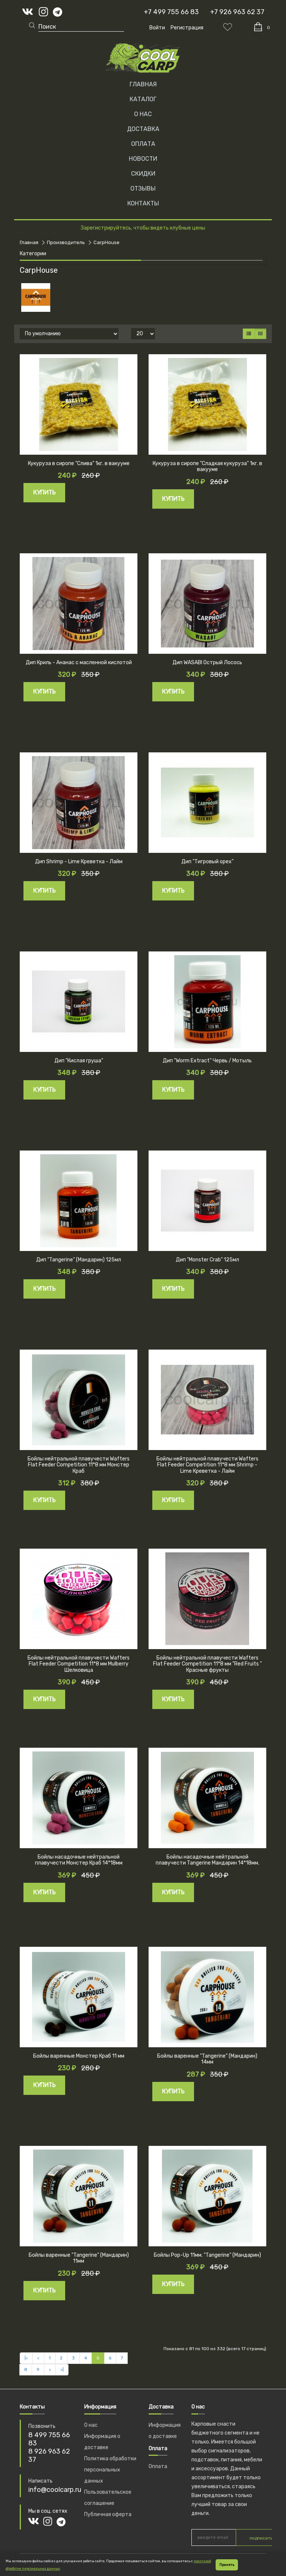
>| (62, 2369)
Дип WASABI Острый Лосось (207, 662)
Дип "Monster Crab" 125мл (207, 1260)
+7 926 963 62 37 (237, 12)
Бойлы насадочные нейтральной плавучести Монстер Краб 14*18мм (79, 1860)
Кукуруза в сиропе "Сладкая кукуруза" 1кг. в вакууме (207, 466)
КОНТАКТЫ (143, 203)
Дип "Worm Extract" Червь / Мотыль (207, 1060)
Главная (143, 84)
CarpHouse (106, 242)
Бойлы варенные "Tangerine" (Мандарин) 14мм (207, 2059)
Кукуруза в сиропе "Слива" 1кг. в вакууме (79, 463)
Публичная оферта (107, 2514)
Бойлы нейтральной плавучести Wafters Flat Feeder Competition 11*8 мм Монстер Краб (79, 1465)
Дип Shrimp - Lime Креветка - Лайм (79, 861)
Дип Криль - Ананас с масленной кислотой (79, 662)
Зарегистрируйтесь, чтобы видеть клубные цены (143, 228)
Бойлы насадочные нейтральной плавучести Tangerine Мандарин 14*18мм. (207, 1860)
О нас (91, 2425)
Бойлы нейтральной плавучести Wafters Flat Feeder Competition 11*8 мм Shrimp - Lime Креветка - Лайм (207, 1465)
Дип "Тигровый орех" (207, 861)
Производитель (66, 242)
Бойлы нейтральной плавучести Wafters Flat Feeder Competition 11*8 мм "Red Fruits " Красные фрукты (207, 1664)
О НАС (143, 114)
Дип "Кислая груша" (78, 1060)
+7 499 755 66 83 (171, 12)
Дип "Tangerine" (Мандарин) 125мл (78, 1260)
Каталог (143, 99)
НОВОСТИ (143, 158)
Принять (226, 2565)
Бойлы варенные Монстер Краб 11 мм (78, 2056)
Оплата (158, 2466)
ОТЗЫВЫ (143, 188)
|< (26, 2358)
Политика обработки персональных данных (110, 2469)
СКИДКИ (143, 173)
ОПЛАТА (143, 143)
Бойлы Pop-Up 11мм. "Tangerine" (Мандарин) (207, 2255)
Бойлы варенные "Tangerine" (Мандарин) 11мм (79, 2258)
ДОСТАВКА (143, 128)
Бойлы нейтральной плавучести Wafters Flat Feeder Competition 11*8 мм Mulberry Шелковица (79, 1664)
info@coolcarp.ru (54, 2490)
